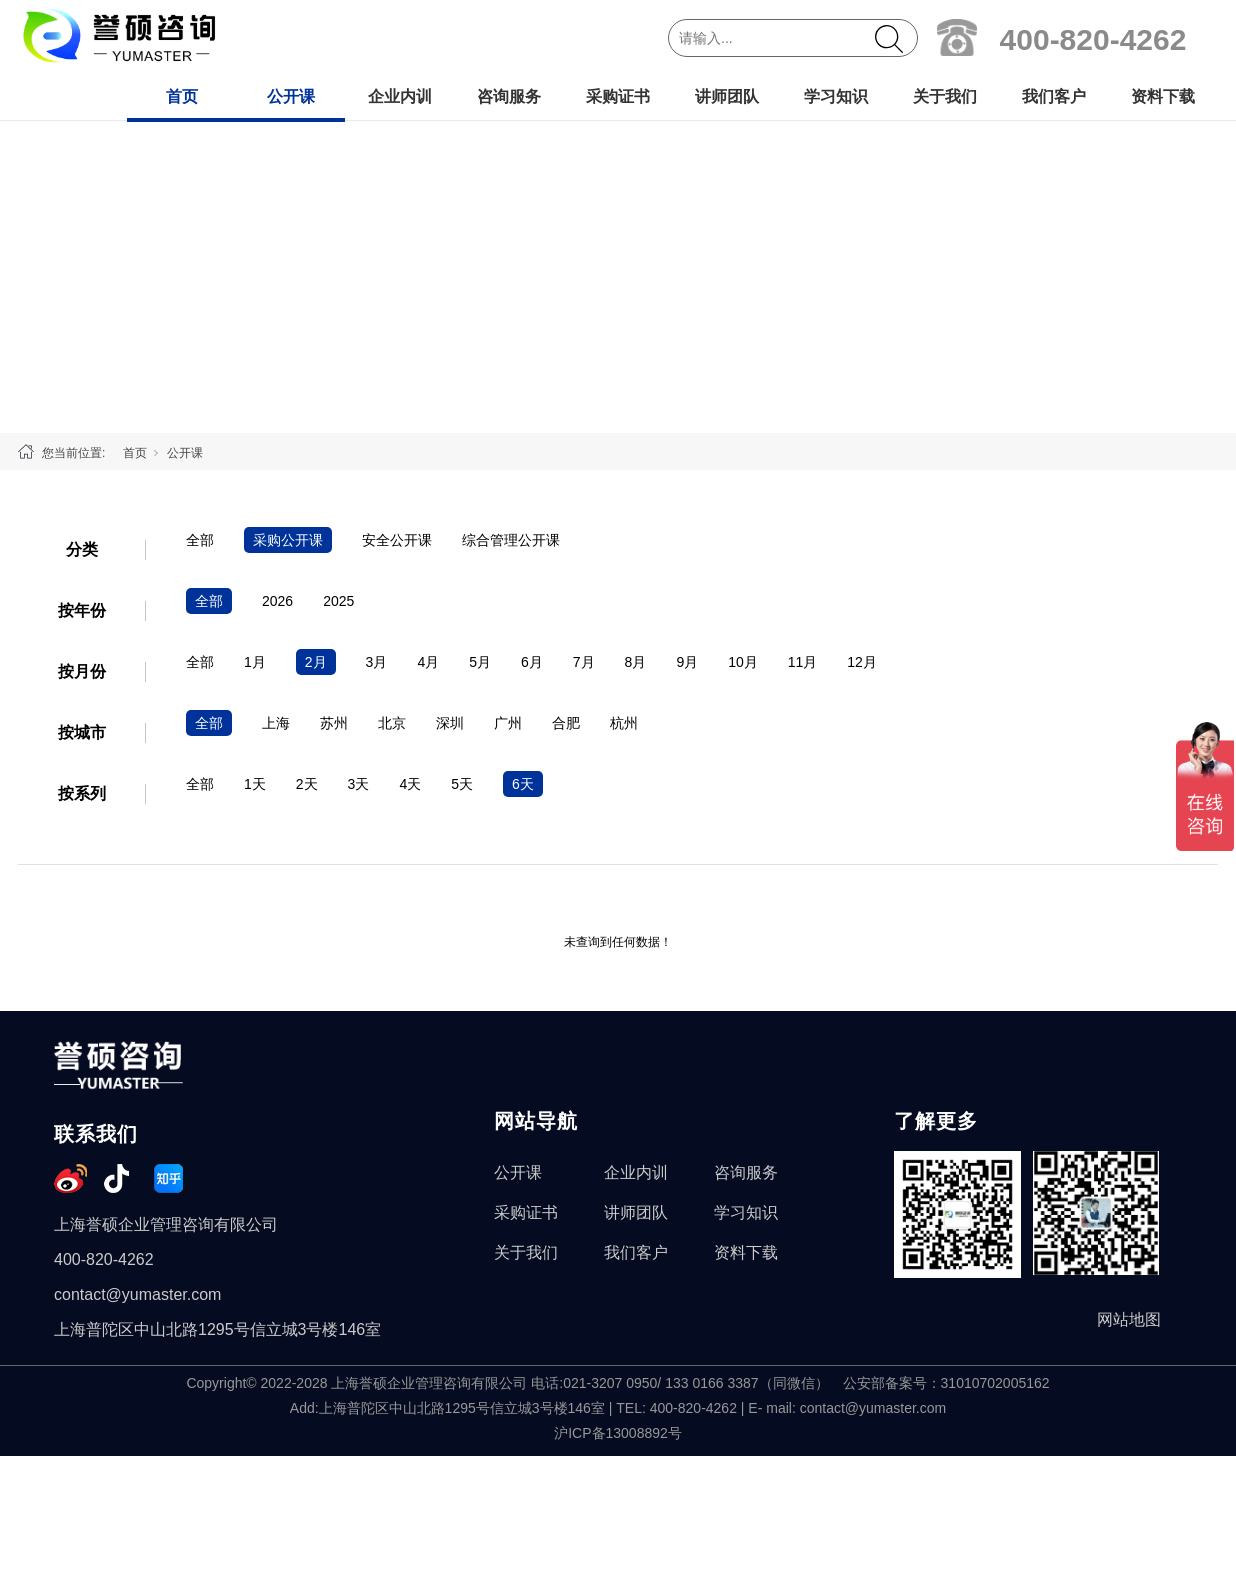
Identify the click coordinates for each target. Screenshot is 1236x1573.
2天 (307, 784)
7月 (584, 662)
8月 (636, 662)
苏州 (334, 723)
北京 (392, 723)
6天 (523, 784)
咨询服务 (509, 96)
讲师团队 (727, 96)
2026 (277, 601)
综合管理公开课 (511, 540)
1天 (255, 784)
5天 (462, 784)
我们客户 (1054, 96)
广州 (508, 723)
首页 (182, 96)
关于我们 (945, 96)
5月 (480, 662)
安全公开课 (397, 540)
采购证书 (618, 96)
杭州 (624, 723)
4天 (410, 784)
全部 (200, 540)
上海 (276, 723)
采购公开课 (288, 540)
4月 (428, 662)
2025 (338, 601)
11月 (803, 662)
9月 (687, 662)
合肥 (566, 723)
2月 (316, 662)
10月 (743, 662)
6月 (532, 662)
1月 (255, 662)
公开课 (291, 96)
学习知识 (836, 96)
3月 (377, 662)
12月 (862, 662)
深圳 (450, 723)
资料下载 (1163, 96)
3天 (359, 784)
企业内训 (400, 96)
